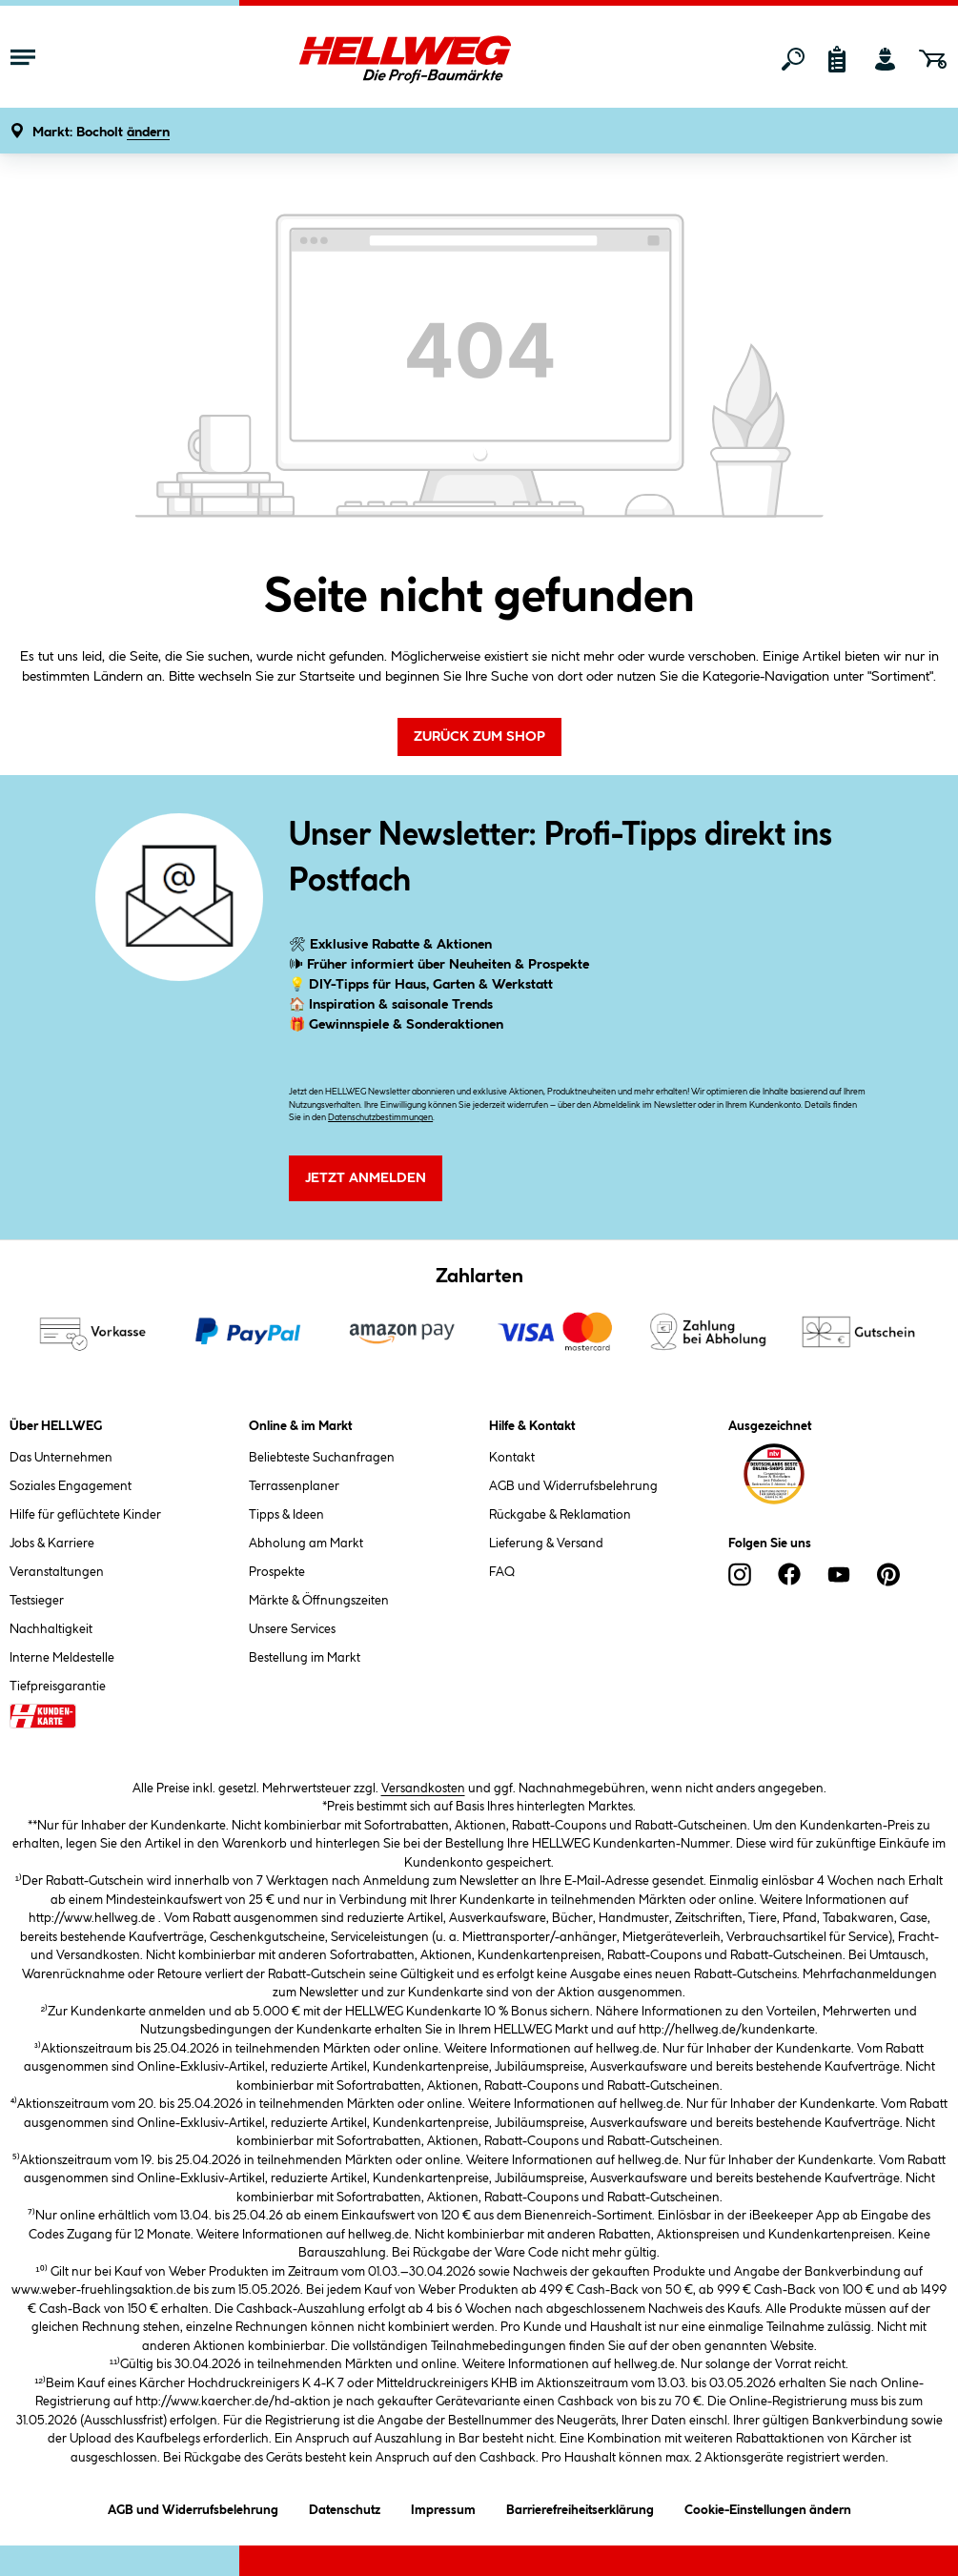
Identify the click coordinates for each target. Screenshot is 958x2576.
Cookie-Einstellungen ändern (767, 2507)
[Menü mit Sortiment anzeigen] (23, 59)
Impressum (443, 2507)
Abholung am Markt (306, 1543)
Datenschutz (344, 2507)
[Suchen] (793, 59)
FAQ (502, 1572)
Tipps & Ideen (286, 1515)
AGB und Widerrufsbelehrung (573, 1486)
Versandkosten (423, 1788)
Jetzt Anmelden (365, 1178)
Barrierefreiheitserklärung (580, 2507)
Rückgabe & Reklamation (560, 1515)
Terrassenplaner (294, 1486)
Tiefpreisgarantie (58, 1686)
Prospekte (277, 1572)
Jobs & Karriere (52, 1543)
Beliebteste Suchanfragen (322, 1457)
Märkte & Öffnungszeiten (319, 1600)
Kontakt (512, 1457)
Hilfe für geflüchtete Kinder (85, 1515)
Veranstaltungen (57, 1572)
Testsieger (37, 1600)
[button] (101, 133)
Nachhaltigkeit (51, 1629)
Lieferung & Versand (546, 1543)
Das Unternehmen (61, 1457)
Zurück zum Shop (479, 737)
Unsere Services (292, 1629)
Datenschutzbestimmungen (380, 1118)
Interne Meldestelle (62, 1658)
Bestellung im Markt (304, 1658)
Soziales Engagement (71, 1486)
